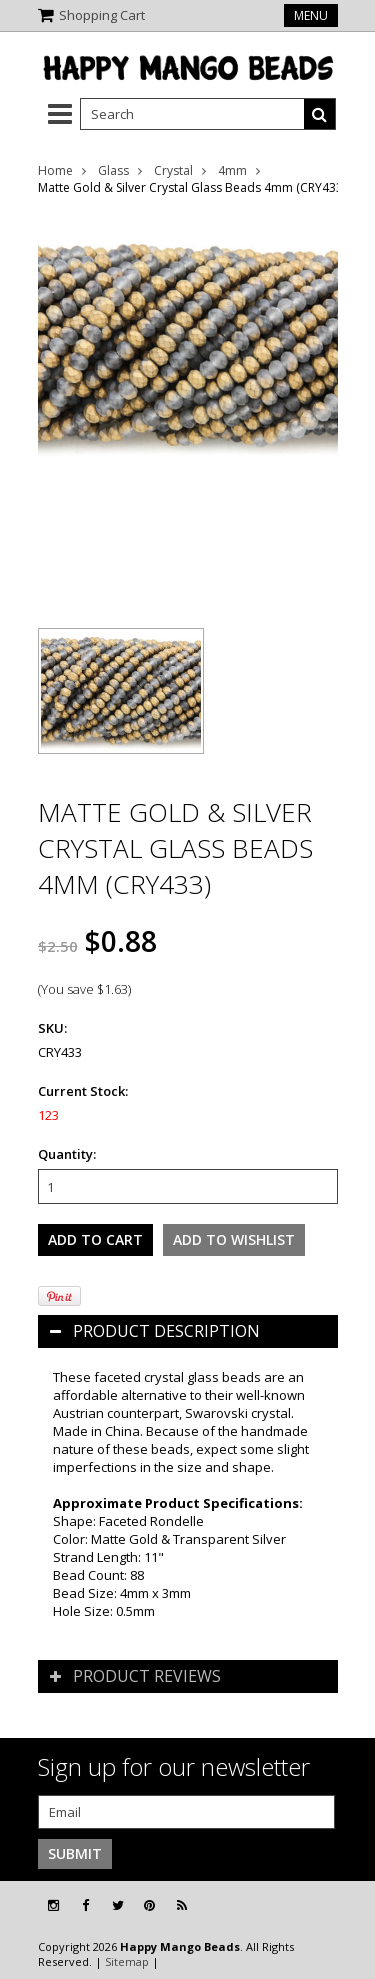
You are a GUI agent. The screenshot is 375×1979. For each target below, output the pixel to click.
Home (55, 170)
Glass (113, 170)
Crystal (173, 170)
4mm (232, 170)
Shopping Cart (102, 15)
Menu (311, 15)
